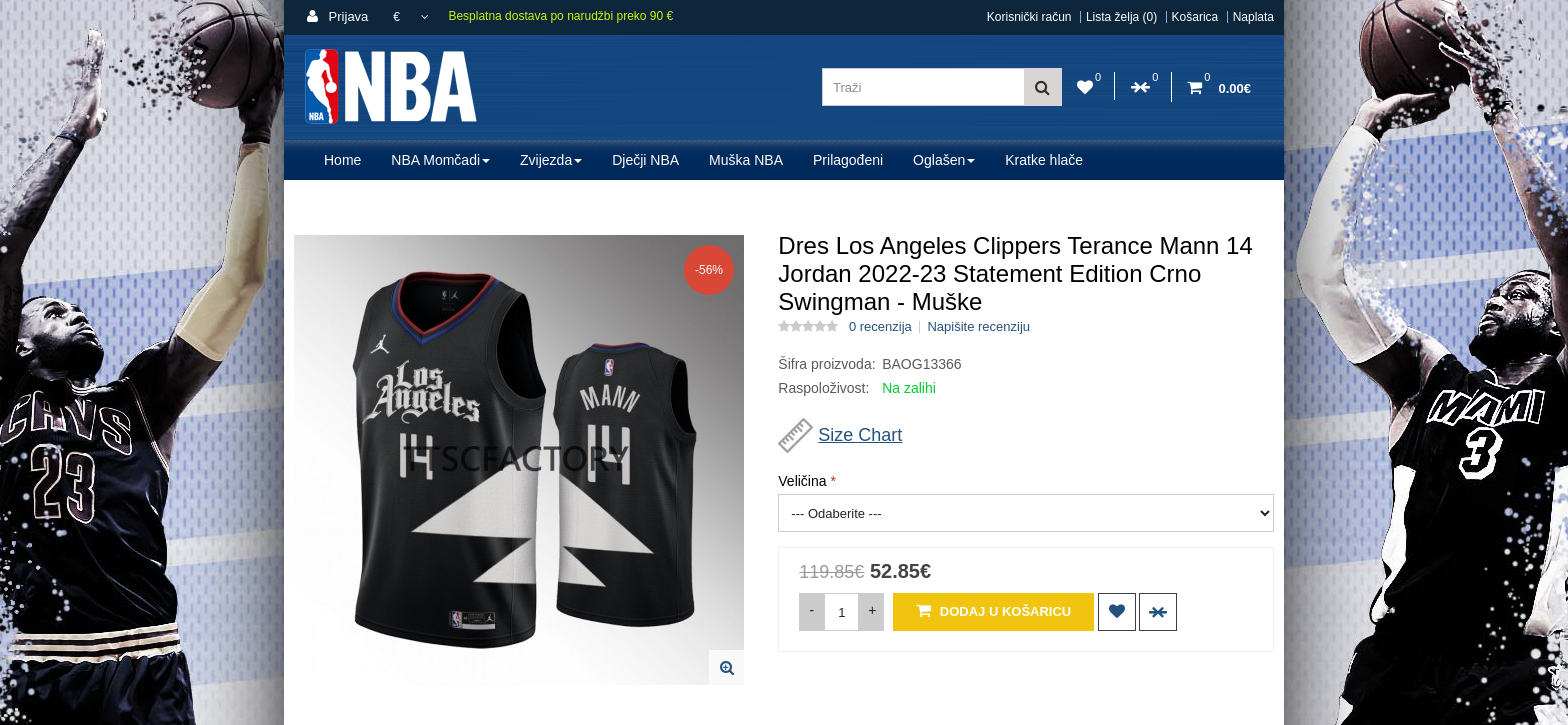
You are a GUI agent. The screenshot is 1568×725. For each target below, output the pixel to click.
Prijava (337, 16)
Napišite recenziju (978, 327)
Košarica (1195, 17)
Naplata (1253, 17)
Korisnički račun (1029, 17)
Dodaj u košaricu (993, 610)
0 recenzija (880, 327)
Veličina (802, 481)
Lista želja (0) (1121, 17)
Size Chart (860, 435)
